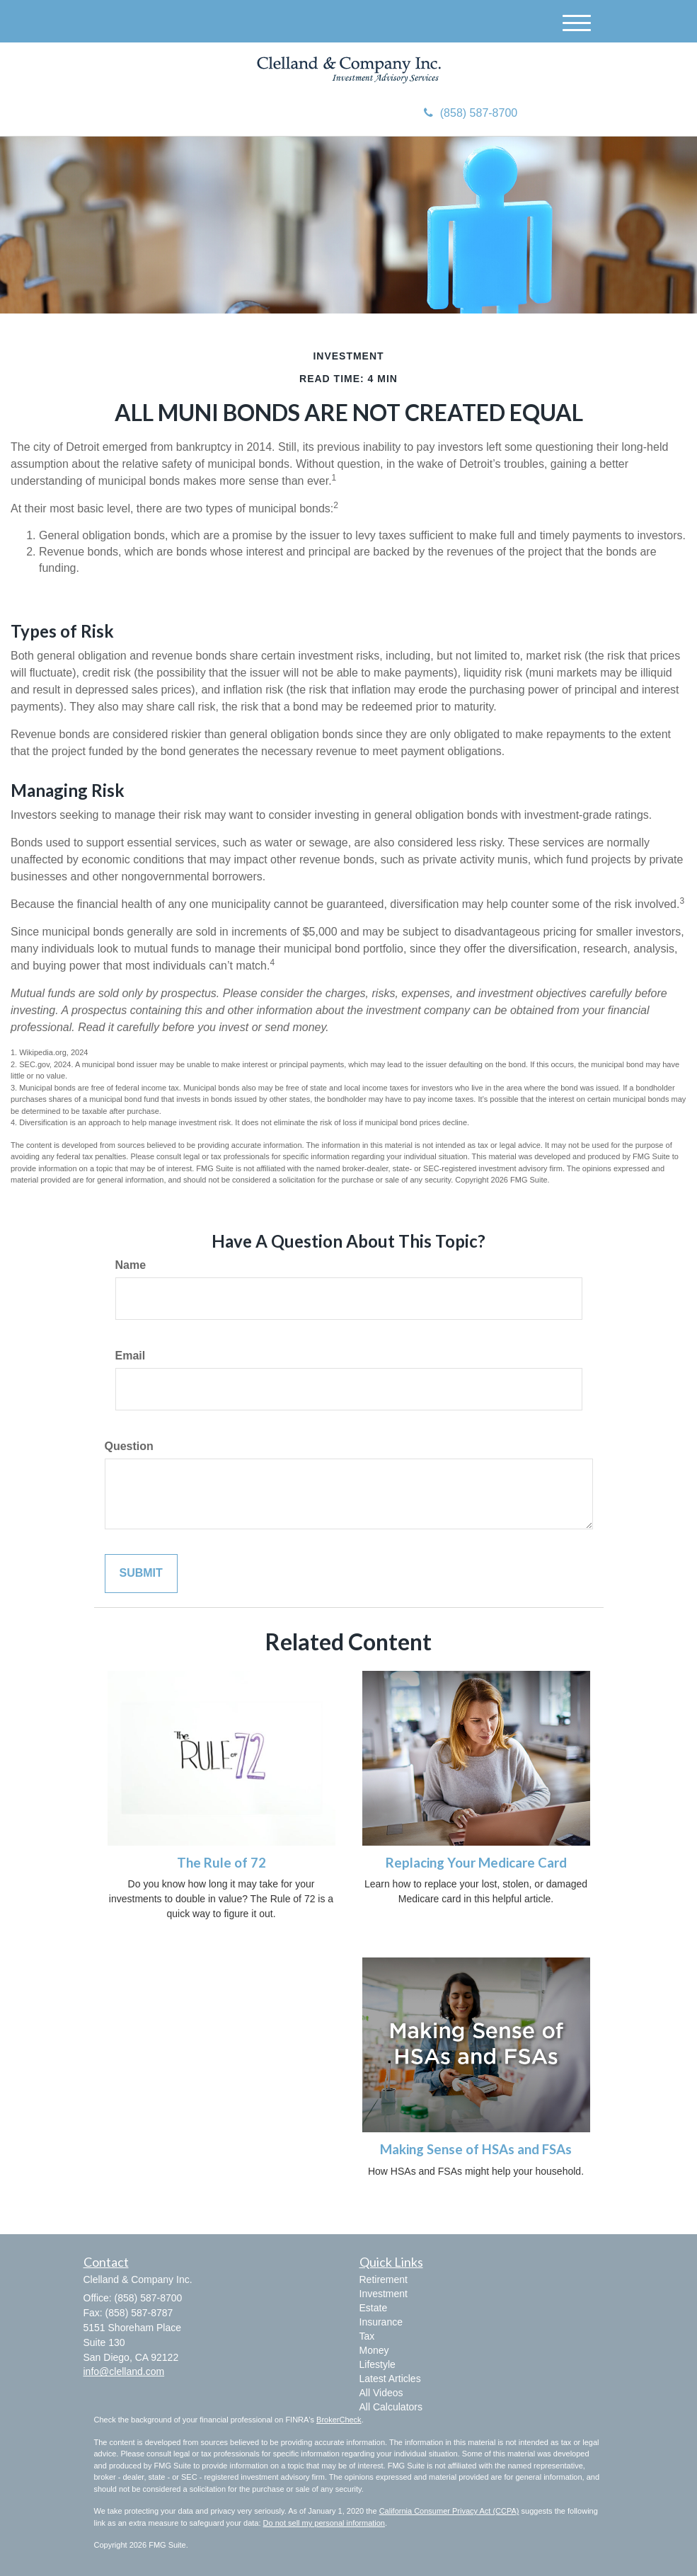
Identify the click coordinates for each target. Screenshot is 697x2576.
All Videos (381, 2392)
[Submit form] (141, 1573)
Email (130, 1356)
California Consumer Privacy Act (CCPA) (449, 2511)
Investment (383, 2293)
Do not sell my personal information (324, 2523)
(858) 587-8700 (470, 113)
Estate (373, 2307)
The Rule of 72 (221, 1862)
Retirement (383, 2279)
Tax (367, 2336)
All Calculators (390, 2407)
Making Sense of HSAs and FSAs (476, 2149)
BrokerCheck (339, 2419)
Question (129, 1446)
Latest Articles (390, 2378)
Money (374, 2350)
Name (130, 1265)
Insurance (381, 2322)
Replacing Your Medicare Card (476, 1862)
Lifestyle (377, 2364)
